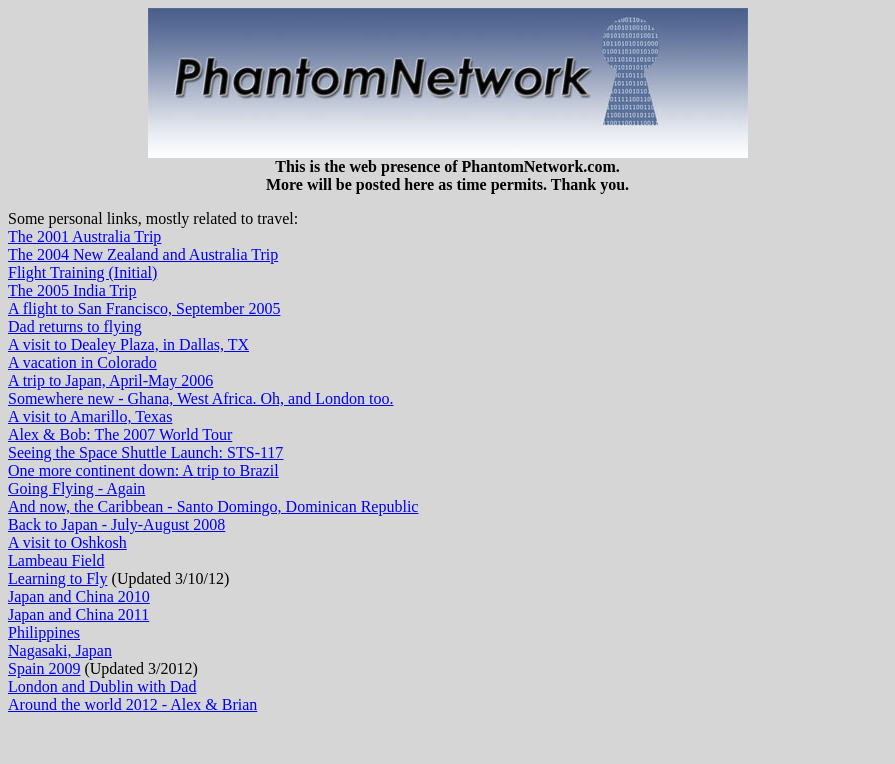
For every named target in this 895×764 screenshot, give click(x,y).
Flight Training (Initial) (82, 272)
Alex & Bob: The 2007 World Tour (120, 434)
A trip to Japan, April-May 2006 (110, 380)
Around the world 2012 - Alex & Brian (132, 704)
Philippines (44, 632)
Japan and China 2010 (79, 596)
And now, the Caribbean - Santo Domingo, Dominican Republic (213, 506)
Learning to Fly (58, 578)
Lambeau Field (56, 560)
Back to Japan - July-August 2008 (116, 524)
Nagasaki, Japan (60, 650)
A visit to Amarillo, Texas (90, 416)
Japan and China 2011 (78, 614)
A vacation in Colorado (82, 362)
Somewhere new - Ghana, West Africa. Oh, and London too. (200, 398)
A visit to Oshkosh (67, 542)
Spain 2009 (44, 668)
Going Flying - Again (76, 488)
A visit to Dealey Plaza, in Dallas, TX (128, 344)
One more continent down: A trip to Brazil (143, 470)
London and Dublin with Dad (102, 686)
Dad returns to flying (75, 326)
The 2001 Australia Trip (84, 236)
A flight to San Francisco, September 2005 (144, 308)
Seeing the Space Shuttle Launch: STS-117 (145, 452)
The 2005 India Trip (72, 290)
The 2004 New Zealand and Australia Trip (143, 254)
